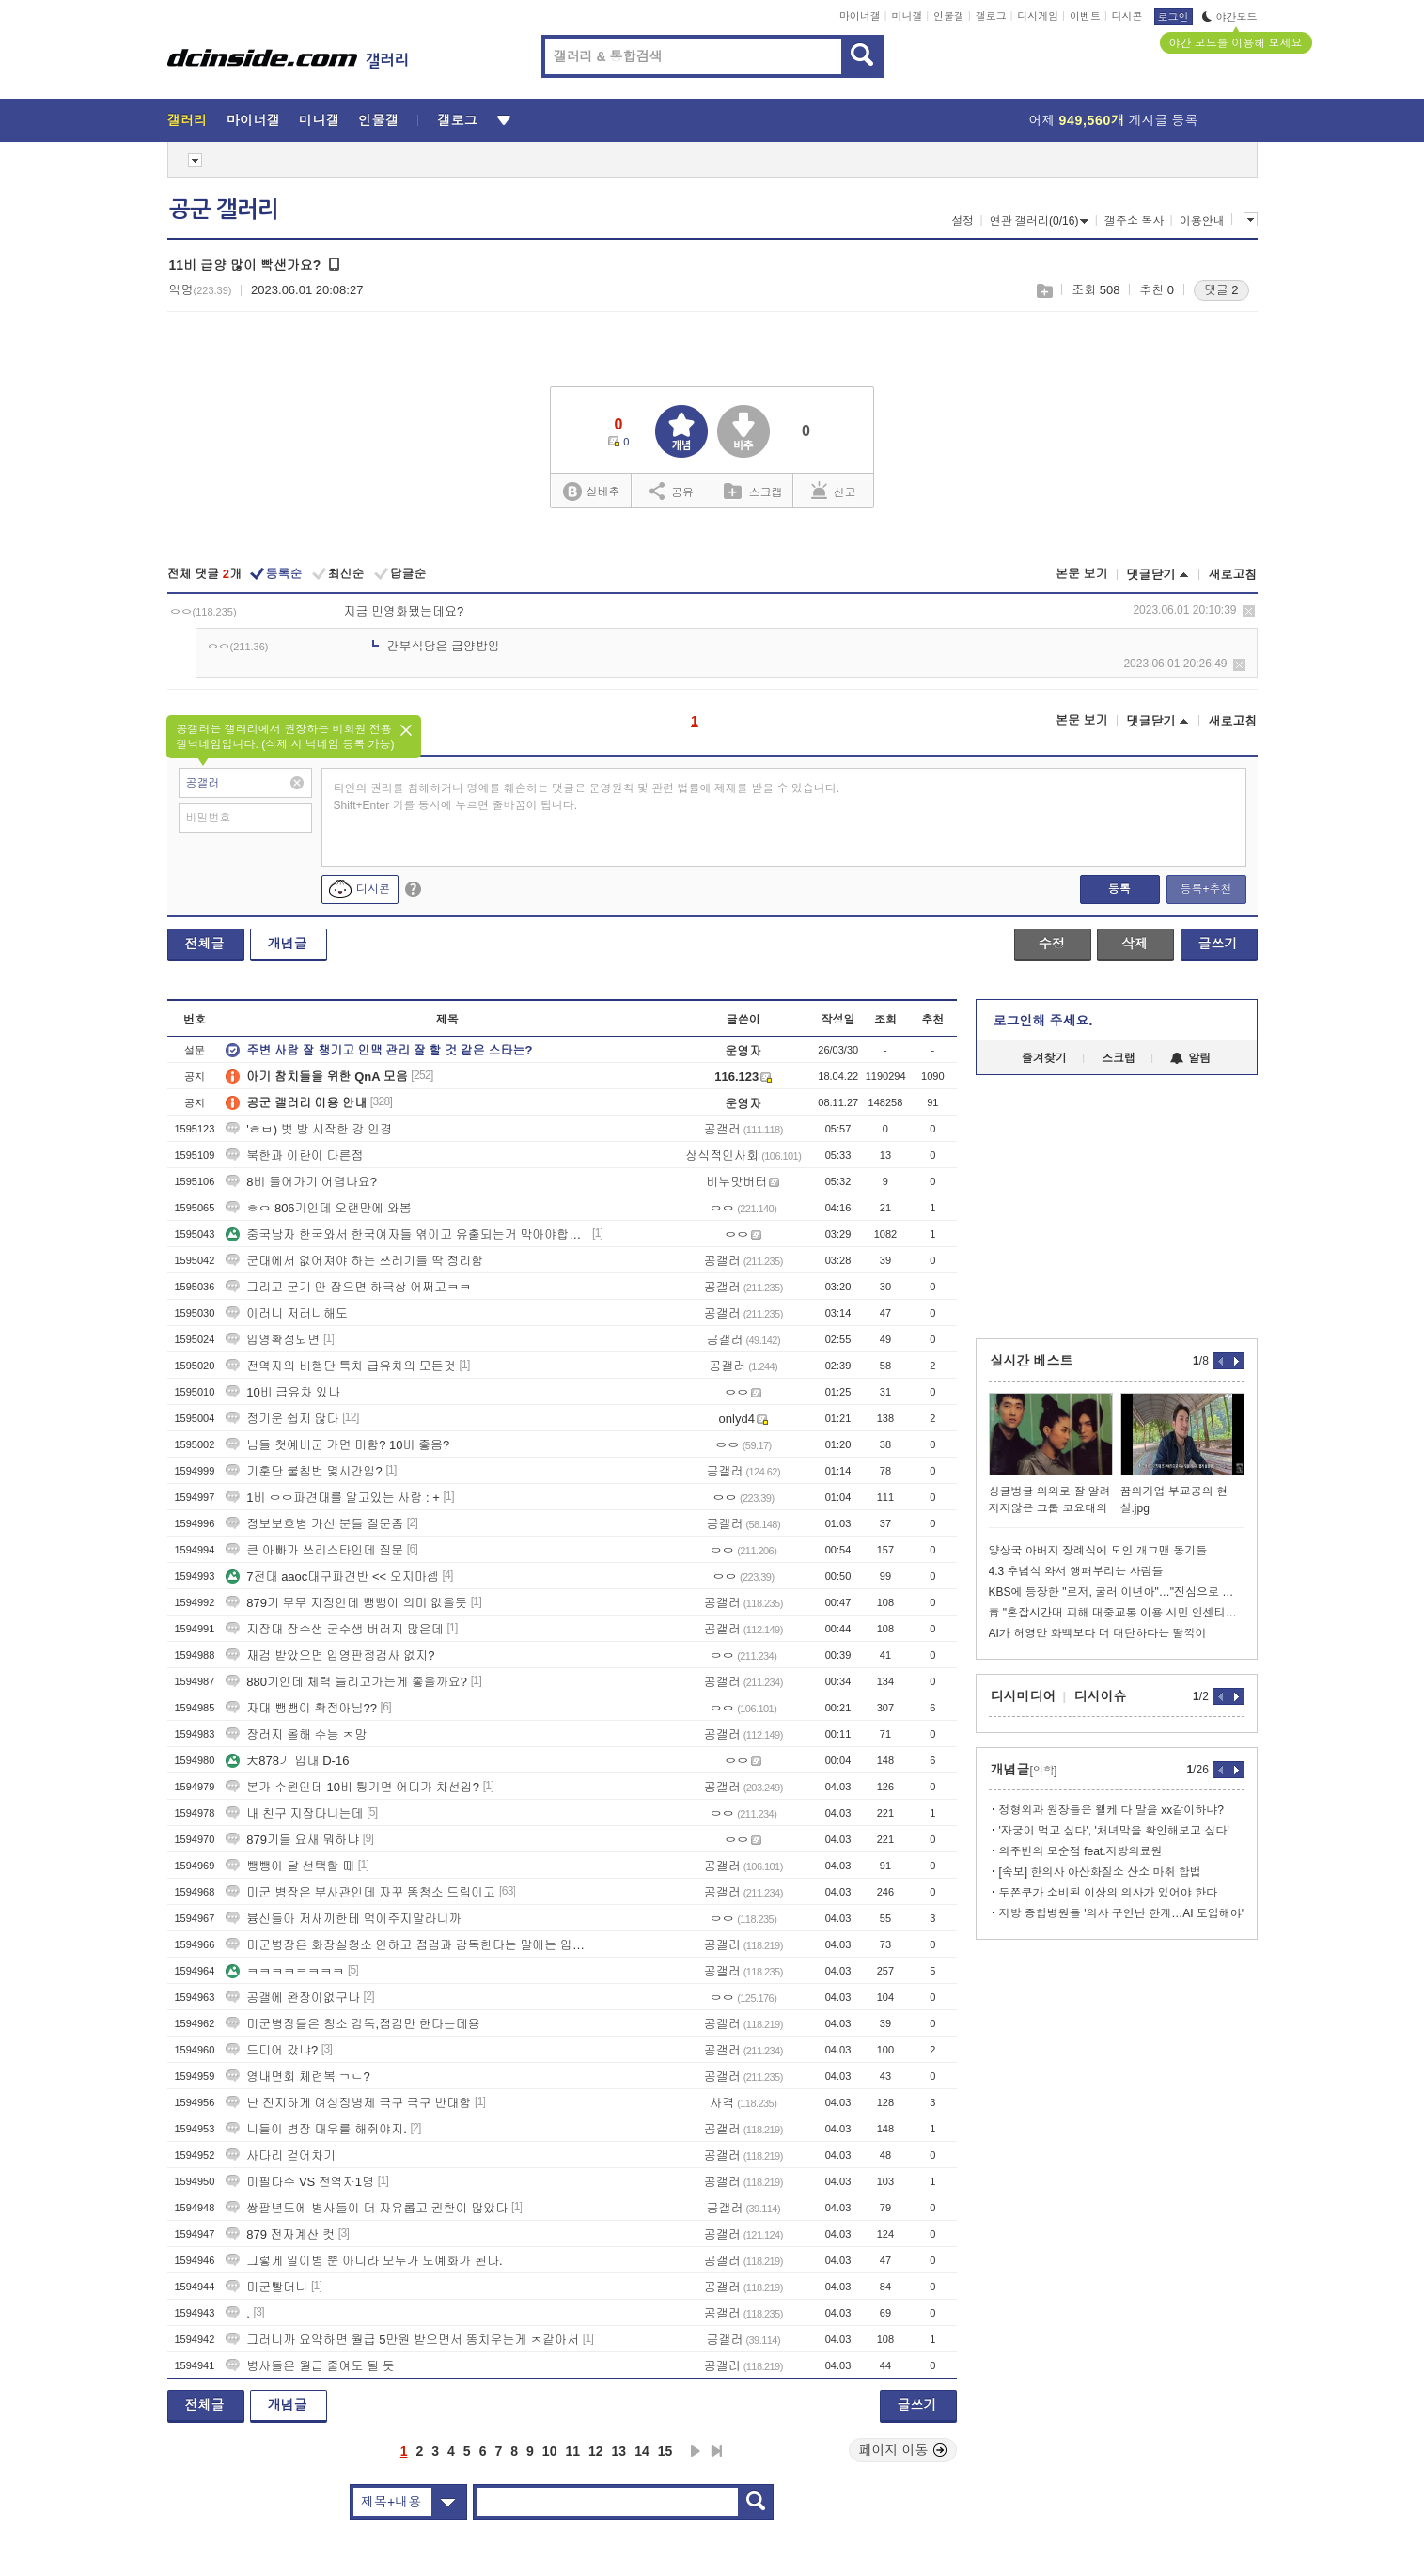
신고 (833, 490)
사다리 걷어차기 (281, 2155)
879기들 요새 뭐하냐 (292, 1840)
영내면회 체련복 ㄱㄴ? (297, 2076)
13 (619, 2451)
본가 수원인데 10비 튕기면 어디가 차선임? (352, 1787)
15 (665, 2451)
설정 (962, 220)
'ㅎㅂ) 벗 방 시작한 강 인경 (309, 1129)
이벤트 (1085, 16)
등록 (1119, 889)
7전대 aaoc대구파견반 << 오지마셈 (332, 1576)
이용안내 (1202, 220)
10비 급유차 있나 (283, 1392)
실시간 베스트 (1032, 1360)
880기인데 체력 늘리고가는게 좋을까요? (346, 1682)
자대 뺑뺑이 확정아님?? (301, 1708)
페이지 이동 (903, 2450)
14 (641, 2451)
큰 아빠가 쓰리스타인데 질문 (314, 1550)
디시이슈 (1100, 1696)
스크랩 (1044, 291)
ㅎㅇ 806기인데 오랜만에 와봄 (319, 1208)
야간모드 (1230, 17)
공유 (671, 490)
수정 (1052, 943)
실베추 (591, 492)
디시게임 (1037, 16)
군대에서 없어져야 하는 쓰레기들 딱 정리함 (354, 1261)
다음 (695, 2451)
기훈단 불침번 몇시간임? (304, 1471)
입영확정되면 (273, 1340)
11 (572, 2451)
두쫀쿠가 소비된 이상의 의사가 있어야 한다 (1108, 1892)
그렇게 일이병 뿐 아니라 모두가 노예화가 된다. (364, 2261)
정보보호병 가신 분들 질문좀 (314, 1524)
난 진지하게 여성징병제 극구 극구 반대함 (348, 2103)
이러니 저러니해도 (287, 1313)
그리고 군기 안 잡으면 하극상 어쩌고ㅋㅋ (348, 1287)
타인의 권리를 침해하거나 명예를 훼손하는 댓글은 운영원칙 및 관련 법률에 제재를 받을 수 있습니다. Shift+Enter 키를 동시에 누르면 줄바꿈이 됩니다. (587, 797)
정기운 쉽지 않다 (282, 1419)
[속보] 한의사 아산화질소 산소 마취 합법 (1100, 1872)
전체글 (205, 943)
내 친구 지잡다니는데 (294, 1813)
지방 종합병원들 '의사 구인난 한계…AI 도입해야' (1121, 1913)
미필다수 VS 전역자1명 (300, 2182)
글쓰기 (1218, 943)
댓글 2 (1221, 290)
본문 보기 (1082, 574)
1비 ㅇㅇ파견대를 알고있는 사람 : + (333, 1498)
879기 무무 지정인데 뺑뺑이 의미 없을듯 (346, 1603)
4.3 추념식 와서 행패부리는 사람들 (1076, 1571)
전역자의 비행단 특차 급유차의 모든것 (340, 1366)
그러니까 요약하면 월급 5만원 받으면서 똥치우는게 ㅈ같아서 (402, 2340)
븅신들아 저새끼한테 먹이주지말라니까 (343, 1919)
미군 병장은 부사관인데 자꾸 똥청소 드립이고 (360, 1892)
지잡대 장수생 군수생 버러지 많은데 (334, 1629)
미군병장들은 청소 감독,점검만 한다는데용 (352, 2024)
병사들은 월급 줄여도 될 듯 (310, 2366)
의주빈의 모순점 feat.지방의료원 (1081, 1851)
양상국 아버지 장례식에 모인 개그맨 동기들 (1098, 1550)
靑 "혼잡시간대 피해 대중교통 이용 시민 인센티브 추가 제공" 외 (1116, 1612)
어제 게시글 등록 (1113, 120)
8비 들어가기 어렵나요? (301, 1182)
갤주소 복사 (1134, 220)
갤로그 (991, 16)
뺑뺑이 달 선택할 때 (290, 1866)
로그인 (1173, 17)
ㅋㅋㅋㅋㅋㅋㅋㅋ (285, 1971)
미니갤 (906, 16)
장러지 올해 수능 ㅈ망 (296, 1734)
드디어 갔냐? (272, 2050)
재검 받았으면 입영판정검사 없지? (330, 1655)
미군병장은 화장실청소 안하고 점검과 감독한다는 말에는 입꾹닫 (407, 1945)
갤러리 (187, 120)
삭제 (1249, 611)
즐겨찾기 (1044, 1058)
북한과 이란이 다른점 (294, 1155)
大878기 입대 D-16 (287, 1761)
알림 (1190, 1058)
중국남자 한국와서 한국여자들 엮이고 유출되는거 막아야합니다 (407, 1234)
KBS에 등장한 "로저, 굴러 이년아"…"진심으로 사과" (1116, 1592)
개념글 (287, 943)
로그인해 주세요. (1043, 1020)
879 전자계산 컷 (280, 2234)
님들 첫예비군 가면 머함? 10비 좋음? (337, 1445)
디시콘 (1127, 16)
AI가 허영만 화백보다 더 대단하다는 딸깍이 (1098, 1633)
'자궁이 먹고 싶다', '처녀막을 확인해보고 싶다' (1114, 1830)
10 (549, 2451)
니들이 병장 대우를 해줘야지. (316, 2129)
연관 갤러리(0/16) (1039, 220)
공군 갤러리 (223, 209)
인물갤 (948, 16)
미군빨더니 (266, 2287)
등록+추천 (1205, 889)
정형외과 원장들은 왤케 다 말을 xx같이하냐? (1111, 1810)
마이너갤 (860, 16)
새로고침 (1233, 575)
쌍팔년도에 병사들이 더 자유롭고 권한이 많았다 (367, 2208)
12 (595, 2451)
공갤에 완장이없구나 (293, 1998)
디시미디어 (1023, 1696)
